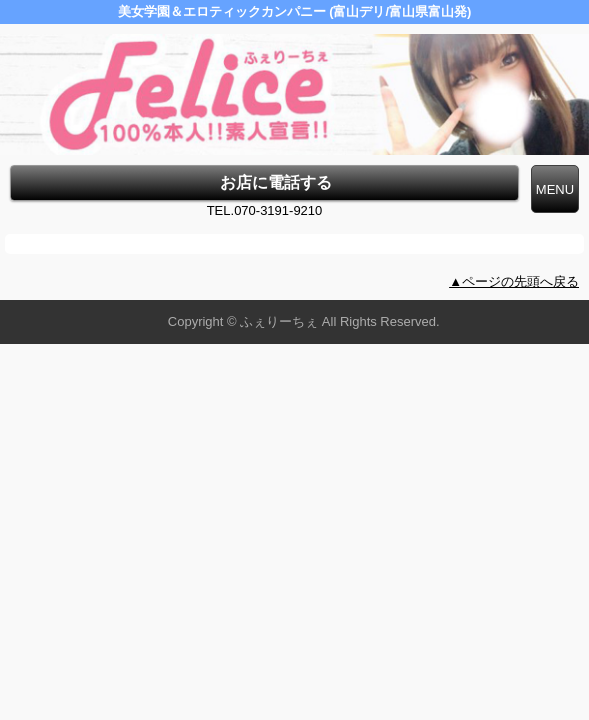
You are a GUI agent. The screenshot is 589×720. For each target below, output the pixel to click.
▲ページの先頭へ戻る (514, 281)
